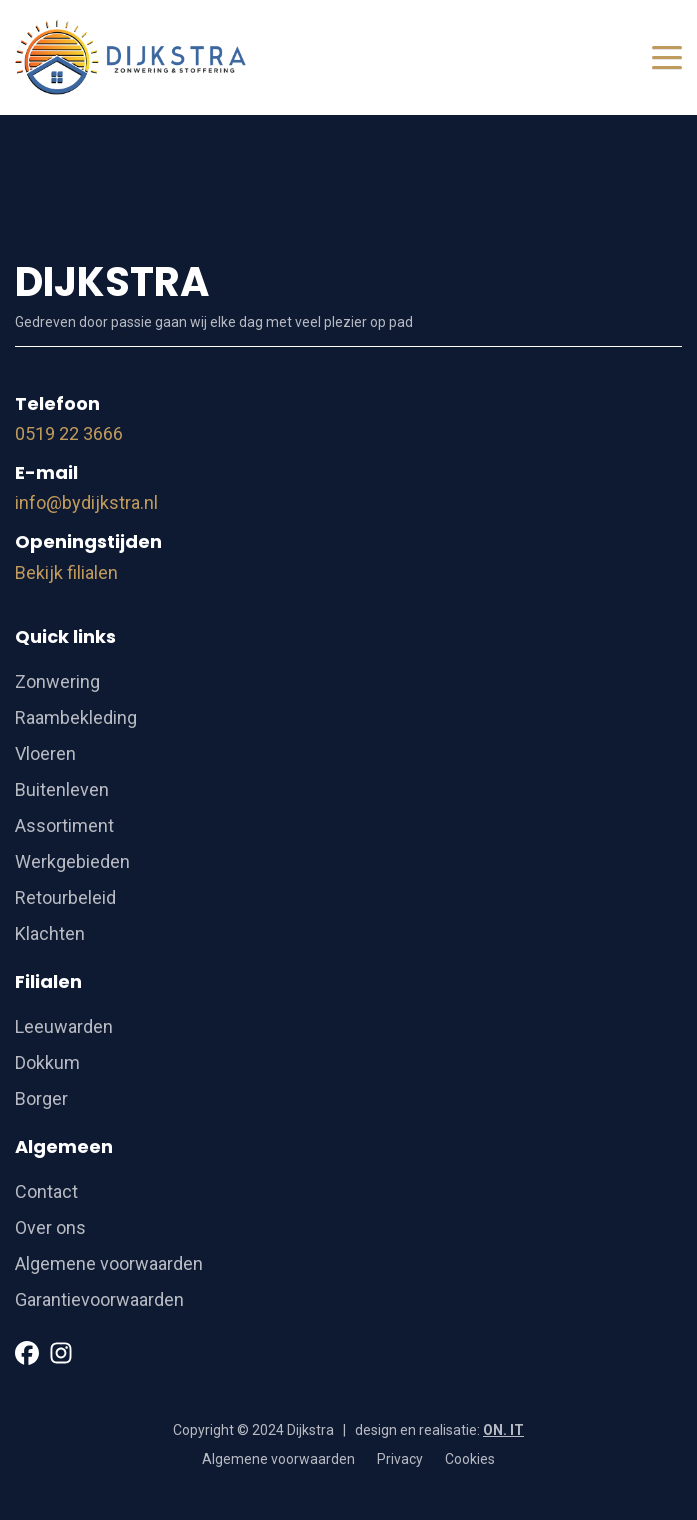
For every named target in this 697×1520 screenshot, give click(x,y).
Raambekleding (76, 717)
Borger (41, 1098)
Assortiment (64, 825)
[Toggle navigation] (667, 57)
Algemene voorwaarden (109, 1263)
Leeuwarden (64, 1026)
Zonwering (57, 681)
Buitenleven (62, 789)
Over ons (50, 1227)
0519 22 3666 (69, 433)
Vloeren (45, 753)
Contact (46, 1191)
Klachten (50, 933)
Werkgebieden (72, 861)
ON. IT (503, 1430)
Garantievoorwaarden (99, 1299)
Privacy (400, 1459)
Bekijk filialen (66, 572)
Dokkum (47, 1062)
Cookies (470, 1459)
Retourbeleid (65, 897)
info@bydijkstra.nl (86, 502)
